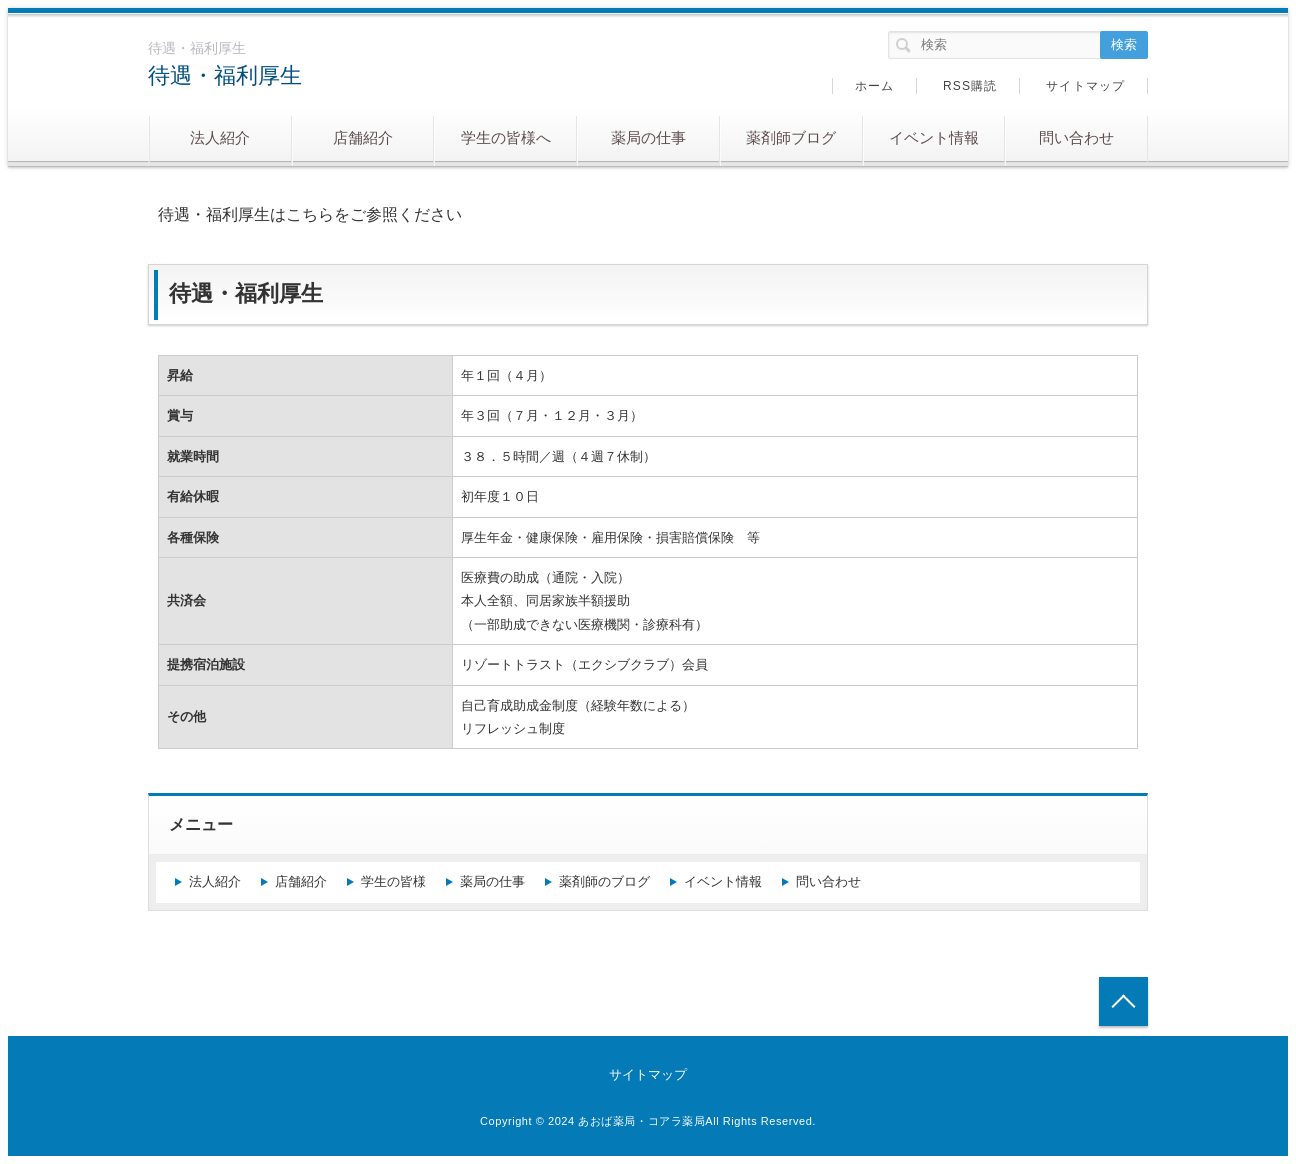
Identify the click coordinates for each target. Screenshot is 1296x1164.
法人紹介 (220, 137)
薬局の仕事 (648, 137)
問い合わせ (1076, 137)
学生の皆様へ (506, 137)
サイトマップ (1085, 86)
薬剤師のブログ (604, 881)
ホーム (875, 86)
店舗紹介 (363, 137)
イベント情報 (934, 137)
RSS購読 (970, 86)
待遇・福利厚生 (225, 75)
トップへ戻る (1123, 1001)
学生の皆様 (393, 881)
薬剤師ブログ (791, 137)
